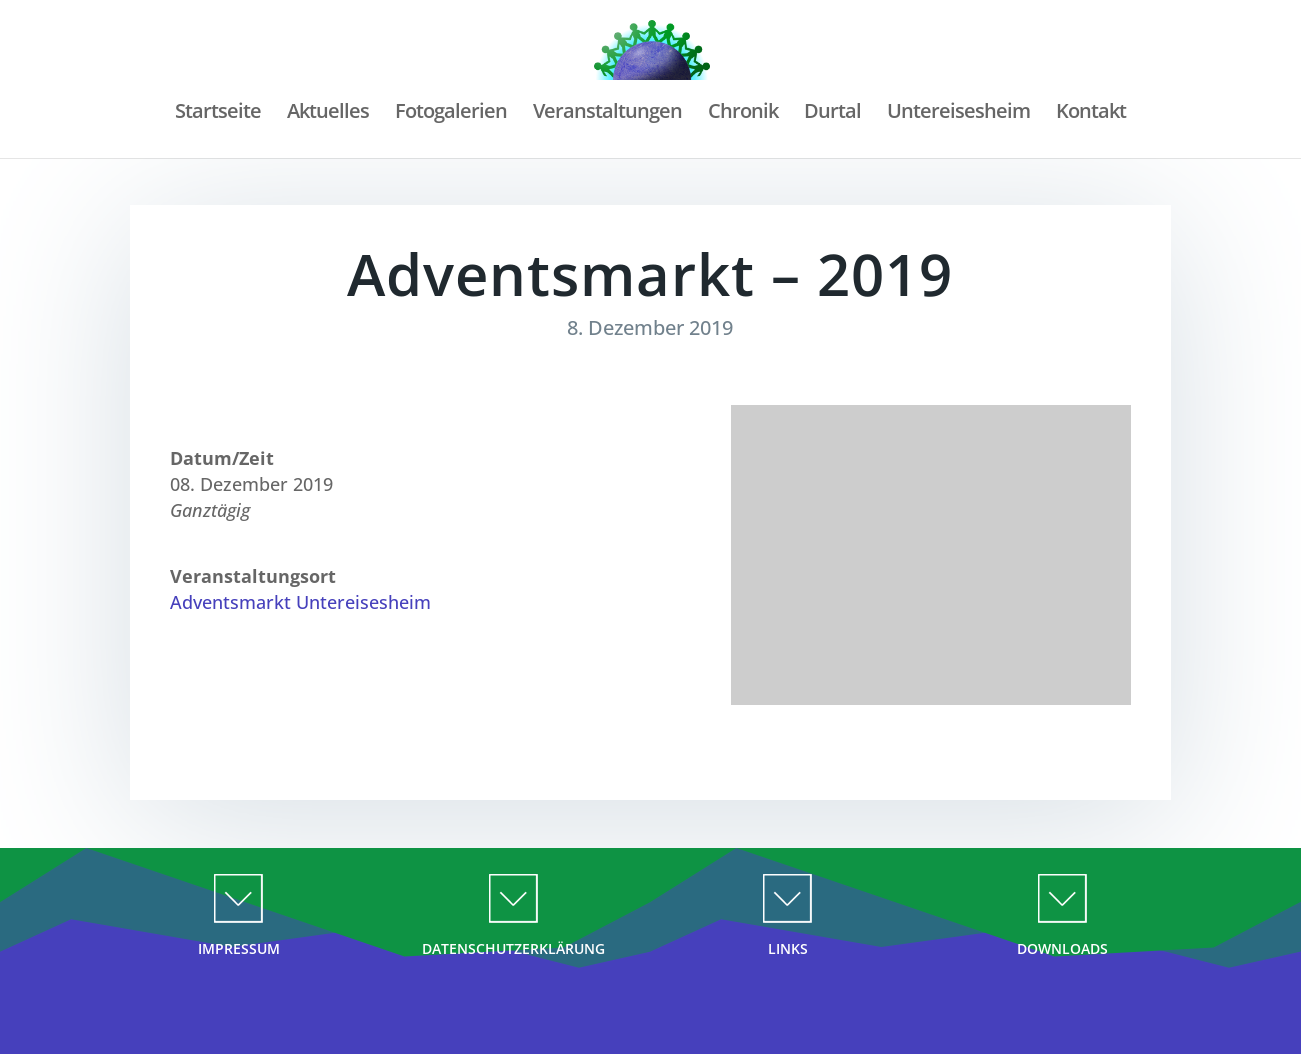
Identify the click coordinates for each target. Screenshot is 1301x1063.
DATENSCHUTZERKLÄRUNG (513, 948)
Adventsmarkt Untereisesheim (300, 602)
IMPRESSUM (239, 948)
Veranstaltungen (606, 114)
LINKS (788, 948)
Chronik (743, 114)
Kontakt (1094, 114)
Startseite (214, 114)
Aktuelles (325, 114)
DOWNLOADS (1062, 948)
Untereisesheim (960, 114)
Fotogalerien (449, 114)
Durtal (833, 114)
